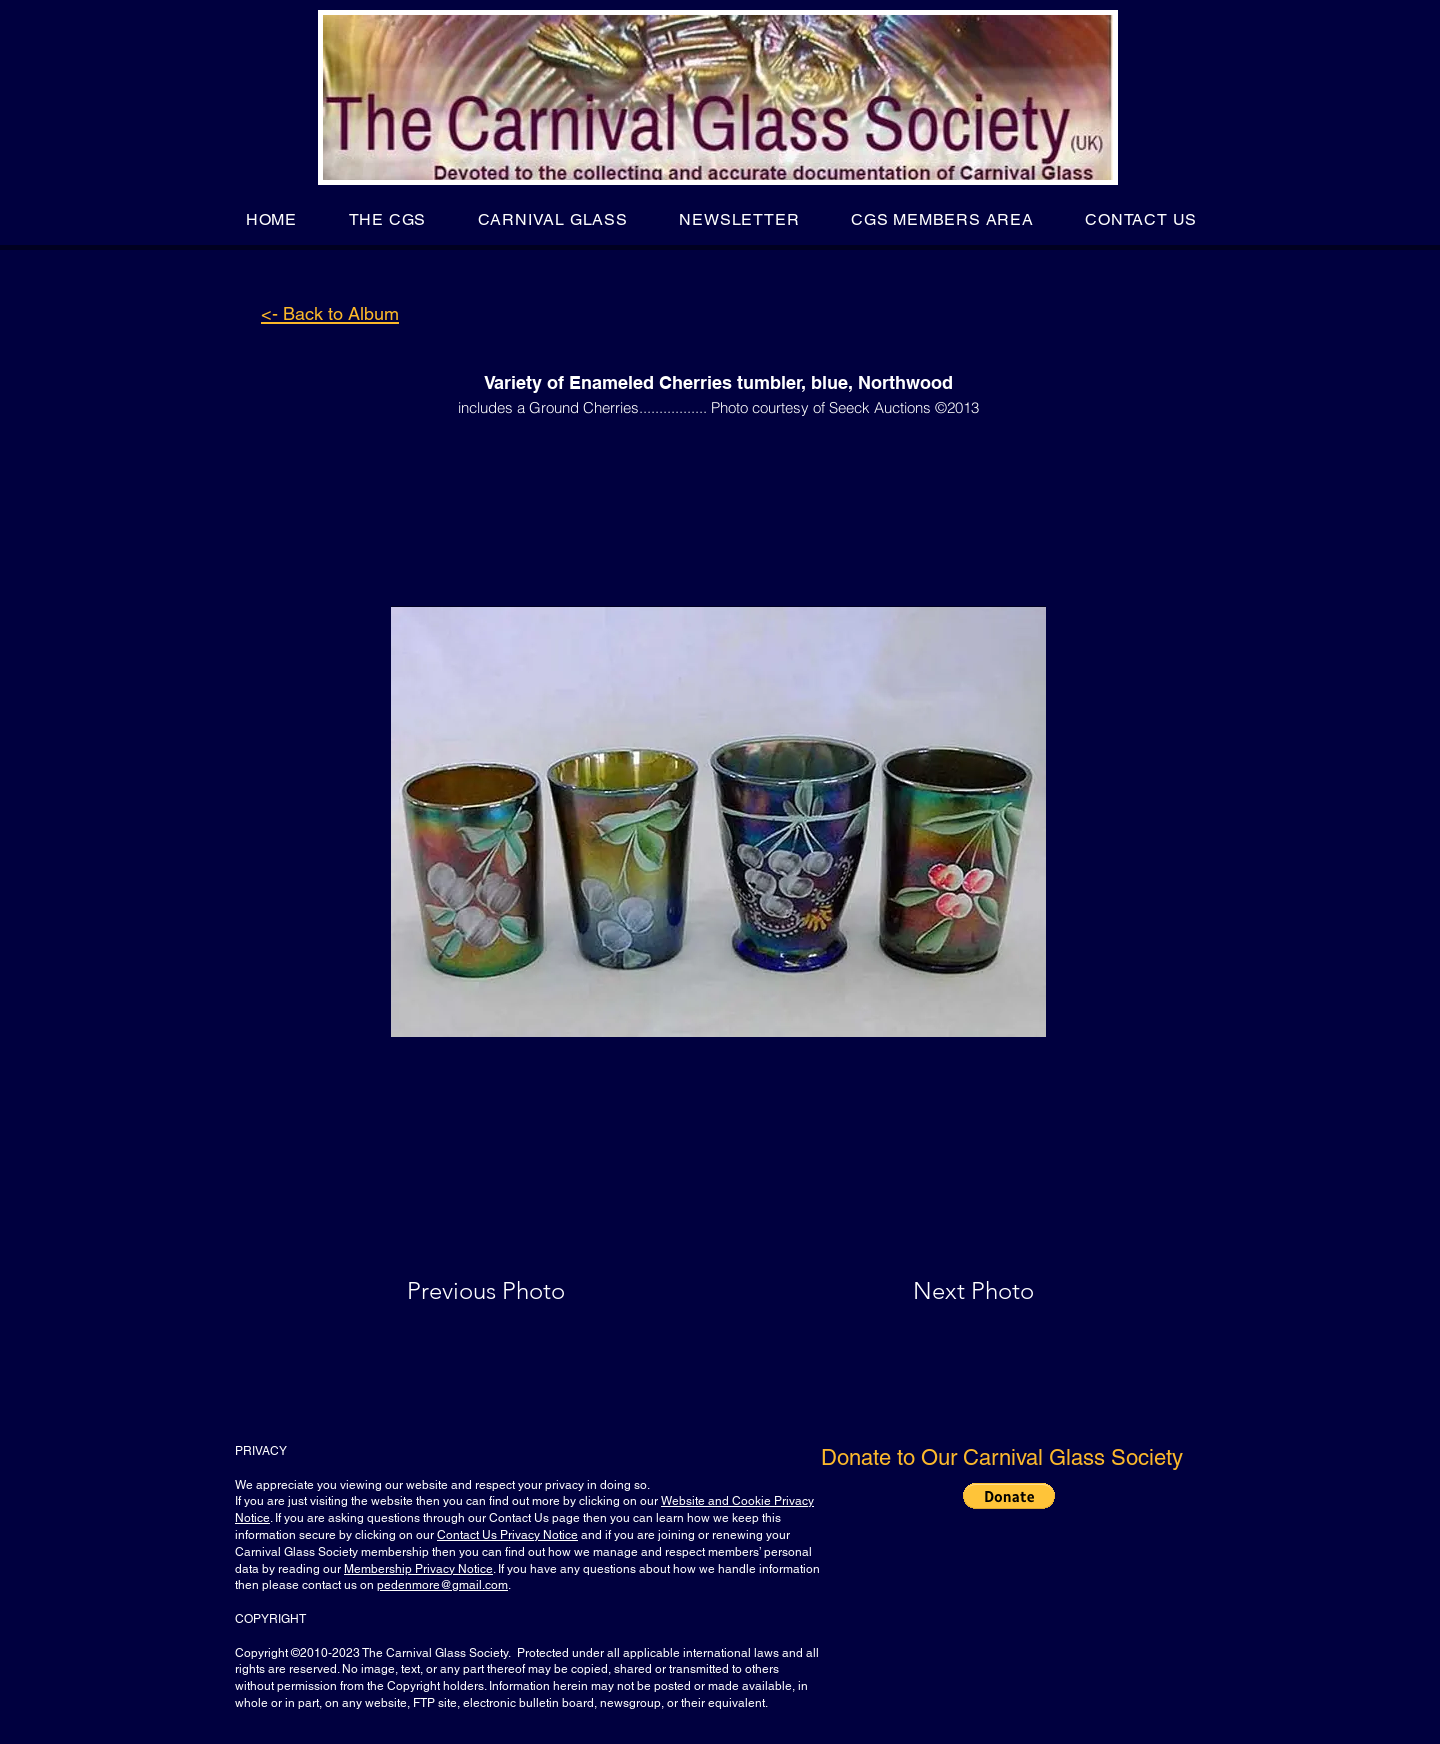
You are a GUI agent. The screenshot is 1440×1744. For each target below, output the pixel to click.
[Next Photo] (934, 1291)
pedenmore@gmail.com (442, 1585)
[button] (387, 219)
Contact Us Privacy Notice (507, 1535)
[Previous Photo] (514, 1291)
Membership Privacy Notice (418, 1569)
